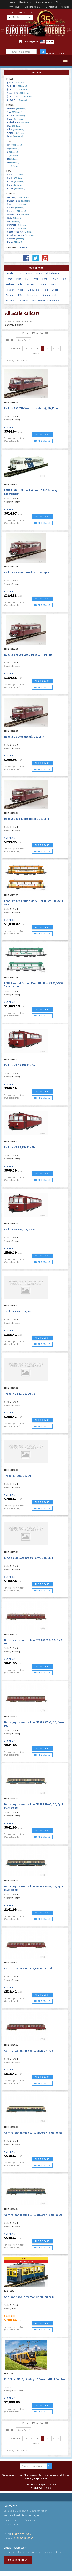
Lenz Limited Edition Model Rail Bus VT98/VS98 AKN (33, 902)
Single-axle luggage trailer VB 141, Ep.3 (28, 1558)
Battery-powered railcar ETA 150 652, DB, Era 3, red (33, 1641)
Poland (16, 228)
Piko (15, 129)
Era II (15, 174)
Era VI (16, 188)
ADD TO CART (42, 434)
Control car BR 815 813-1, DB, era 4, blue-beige (33, 2215)
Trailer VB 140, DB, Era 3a (19, 1311)
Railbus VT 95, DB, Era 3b (19, 1147)
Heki (45, 289)
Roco (15, 119)
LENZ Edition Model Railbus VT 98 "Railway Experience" (30, 491)
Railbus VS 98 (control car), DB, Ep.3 (26, 572)
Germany (18, 197)
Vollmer (10, 284)
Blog (58, 2)
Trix (14, 112)
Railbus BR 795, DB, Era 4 (19, 1229)
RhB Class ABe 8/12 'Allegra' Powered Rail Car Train (35, 2379)
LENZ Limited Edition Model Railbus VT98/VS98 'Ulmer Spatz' (33, 984)
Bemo (9, 278)
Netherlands (19, 214)
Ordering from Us (33, 6)
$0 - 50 (15, 82)
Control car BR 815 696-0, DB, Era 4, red (28, 2050)
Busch (55, 289)
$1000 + (17, 99)
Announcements (44, 2)
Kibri (20, 284)
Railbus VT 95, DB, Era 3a (19, 1065)
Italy (14, 218)
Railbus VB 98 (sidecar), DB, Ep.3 (24, 736)
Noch (21, 289)
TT (13, 165)
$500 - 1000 (19, 96)
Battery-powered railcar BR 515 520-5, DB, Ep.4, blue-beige (34, 1805)
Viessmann (32, 295)
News (12, 2)
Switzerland (19, 200)
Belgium (16, 211)
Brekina (10, 295)
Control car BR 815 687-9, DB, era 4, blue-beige (33, 2132)
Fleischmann (19, 122)
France (15, 207)
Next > (36, 353)
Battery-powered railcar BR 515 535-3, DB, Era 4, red (34, 1723)
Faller (55, 278)
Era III (15, 178)
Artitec (15, 132)
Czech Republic (20, 231)
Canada (15, 238)
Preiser (10, 289)
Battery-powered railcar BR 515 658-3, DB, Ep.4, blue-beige (34, 1887)
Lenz (15, 136)
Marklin (16, 108)
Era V (15, 185)
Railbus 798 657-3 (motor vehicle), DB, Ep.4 (31, 408)
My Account (14, 6)
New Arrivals (25, 2)
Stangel (43, 284)
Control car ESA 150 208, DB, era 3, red (28, 1968)
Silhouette (33, 289)
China (14, 242)
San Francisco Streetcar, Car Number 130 (30, 2297)
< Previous (16, 348)
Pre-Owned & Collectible (45, 300)
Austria (16, 204)
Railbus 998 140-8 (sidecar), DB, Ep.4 (26, 818)
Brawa (16, 115)
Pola (64, 278)
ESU (20, 295)
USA (13, 221)
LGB (14, 125)
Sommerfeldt (49, 295)
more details (42, 440)
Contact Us (51, 6)
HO (14, 145)
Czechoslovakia (20, 235)
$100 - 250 (18, 89)
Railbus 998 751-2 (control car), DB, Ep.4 (29, 654)
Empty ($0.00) (31, 41)
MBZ (53, 284)
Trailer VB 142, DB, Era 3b (19, 1393)
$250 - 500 (18, 92)
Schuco (24, 300)
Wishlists (65, 6)
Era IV (15, 181)
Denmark (16, 224)
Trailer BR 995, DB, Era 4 (19, 1475)
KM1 (36, 278)
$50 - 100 (17, 86)
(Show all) (24, 247)
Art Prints (11, 300)
